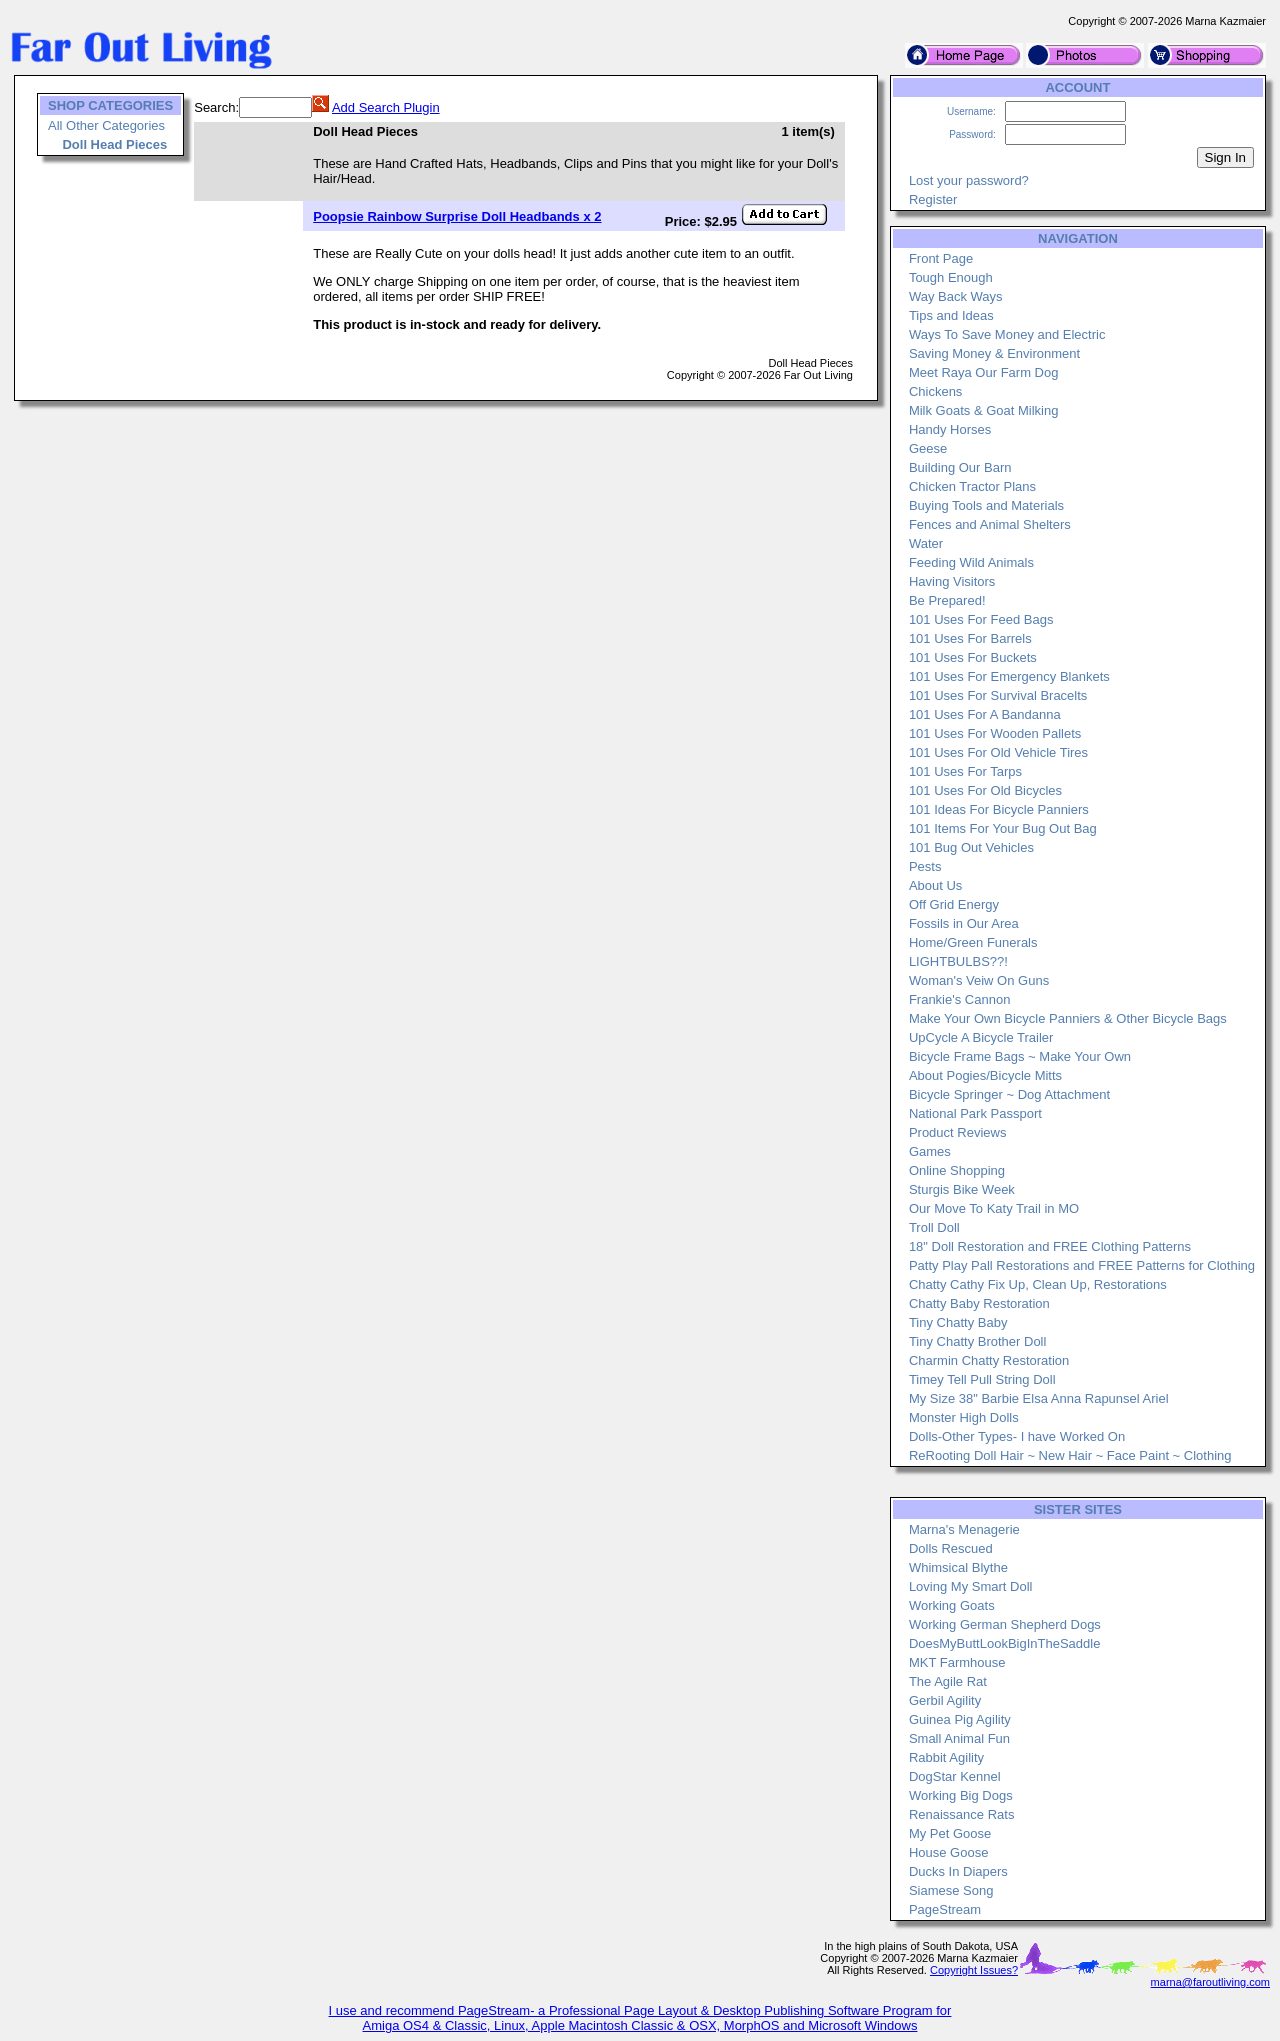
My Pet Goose (950, 1833)
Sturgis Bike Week (962, 1189)
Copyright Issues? (974, 1970)
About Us (935, 885)
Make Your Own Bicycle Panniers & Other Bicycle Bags (1068, 1018)
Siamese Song (951, 1890)
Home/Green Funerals (973, 942)
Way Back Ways (956, 296)
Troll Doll (934, 1227)
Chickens (935, 391)
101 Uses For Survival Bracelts (998, 695)
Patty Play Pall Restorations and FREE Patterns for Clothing (1082, 1265)
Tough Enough (951, 277)
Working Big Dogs (961, 1795)
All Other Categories (106, 125)
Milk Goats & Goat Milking (984, 410)
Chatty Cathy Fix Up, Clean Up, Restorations (1038, 1284)
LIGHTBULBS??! (958, 961)
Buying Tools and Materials (986, 505)
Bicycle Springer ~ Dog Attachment (1009, 1094)
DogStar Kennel (955, 1776)
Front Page (941, 258)
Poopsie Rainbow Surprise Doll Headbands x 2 (457, 216)
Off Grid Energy (954, 904)
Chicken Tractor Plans (972, 486)
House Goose (949, 1852)
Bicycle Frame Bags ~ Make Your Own (1020, 1056)
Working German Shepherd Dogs (1005, 1624)
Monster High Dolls (964, 1417)
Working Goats (952, 1605)
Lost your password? (969, 180)
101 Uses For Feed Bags (981, 619)
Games (930, 1151)
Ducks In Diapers (958, 1871)
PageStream (945, 1909)
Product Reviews (958, 1132)
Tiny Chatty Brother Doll (978, 1341)
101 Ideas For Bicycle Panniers (999, 809)
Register (933, 199)
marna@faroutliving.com (1210, 1982)
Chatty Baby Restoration (979, 1303)
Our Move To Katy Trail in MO (994, 1208)
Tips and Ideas (951, 315)
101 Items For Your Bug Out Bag (1003, 828)
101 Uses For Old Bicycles (985, 790)
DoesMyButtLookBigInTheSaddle (1005, 1643)
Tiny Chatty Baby (958, 1322)
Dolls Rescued (951, 1548)
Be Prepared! (947, 600)
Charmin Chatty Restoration (989, 1360)
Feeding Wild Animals (971, 562)
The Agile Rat (948, 1681)
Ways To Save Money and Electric (1007, 334)
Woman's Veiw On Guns (979, 980)
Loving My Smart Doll (971, 1586)
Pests (925, 866)
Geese (928, 448)
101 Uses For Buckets (973, 657)
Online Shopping (957, 1170)
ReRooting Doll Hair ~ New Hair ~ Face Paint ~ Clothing (1070, 1455)
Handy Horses (950, 429)
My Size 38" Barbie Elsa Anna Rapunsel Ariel (1039, 1398)
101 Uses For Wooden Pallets (995, 733)
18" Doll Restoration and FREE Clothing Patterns (1050, 1246)
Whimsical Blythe (958, 1567)
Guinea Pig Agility (960, 1719)
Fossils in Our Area (964, 923)
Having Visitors (952, 581)
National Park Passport (975, 1113)
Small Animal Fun (959, 1738)
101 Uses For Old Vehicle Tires (998, 752)
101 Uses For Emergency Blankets (1009, 676)
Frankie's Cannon (959, 999)
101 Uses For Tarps (965, 771)
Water (926, 543)
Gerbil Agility (945, 1700)
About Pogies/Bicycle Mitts (985, 1075)
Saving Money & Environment (994, 353)
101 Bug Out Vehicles (971, 847)
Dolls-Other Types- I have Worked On (1017, 1436)
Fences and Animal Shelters (990, 524)
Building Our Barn (960, 467)
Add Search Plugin (386, 107)
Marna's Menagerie (964, 1529)
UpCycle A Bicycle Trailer (981, 1037)
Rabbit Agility (946, 1757)
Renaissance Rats (962, 1814)
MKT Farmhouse (957, 1662)
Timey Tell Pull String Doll (982, 1379)
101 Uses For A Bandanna (985, 714)
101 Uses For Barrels (970, 638)
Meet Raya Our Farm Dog (984, 372)
